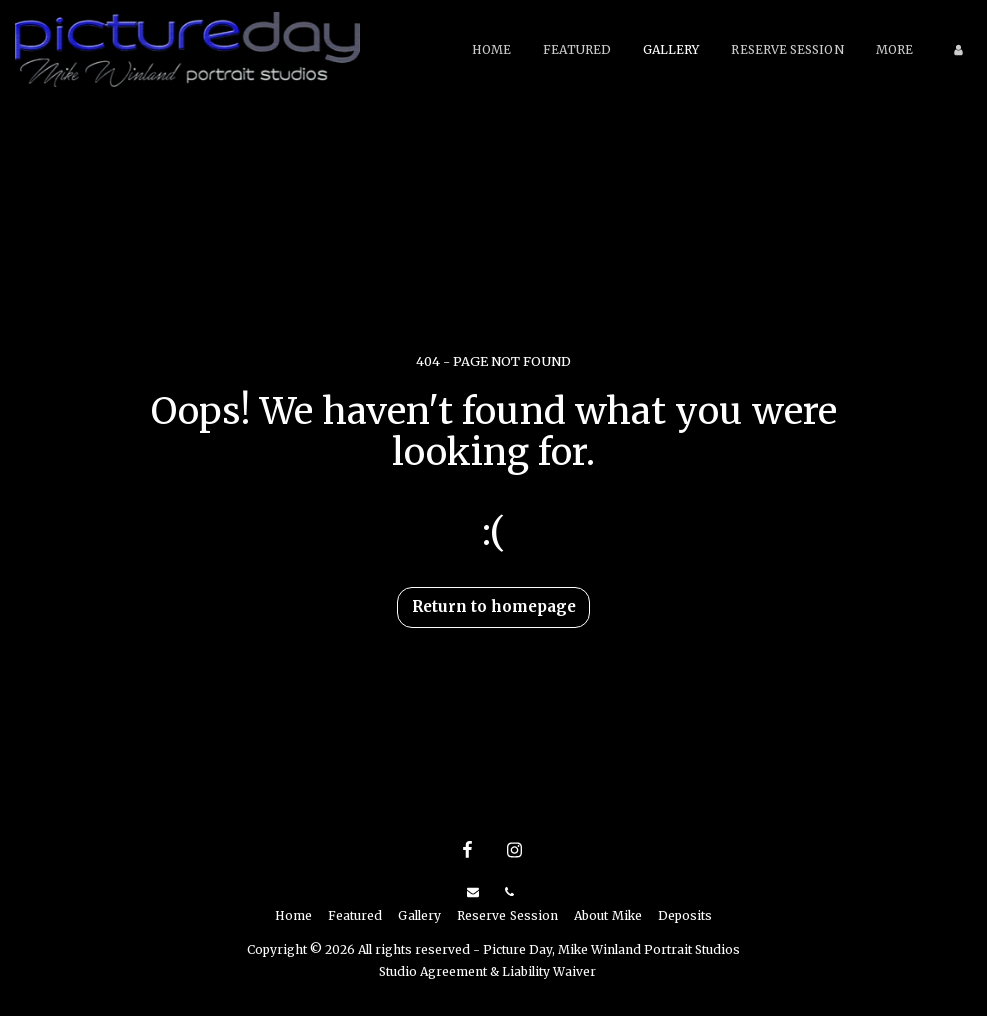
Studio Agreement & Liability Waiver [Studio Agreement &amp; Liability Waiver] (487, 971)
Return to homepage (494, 606)
